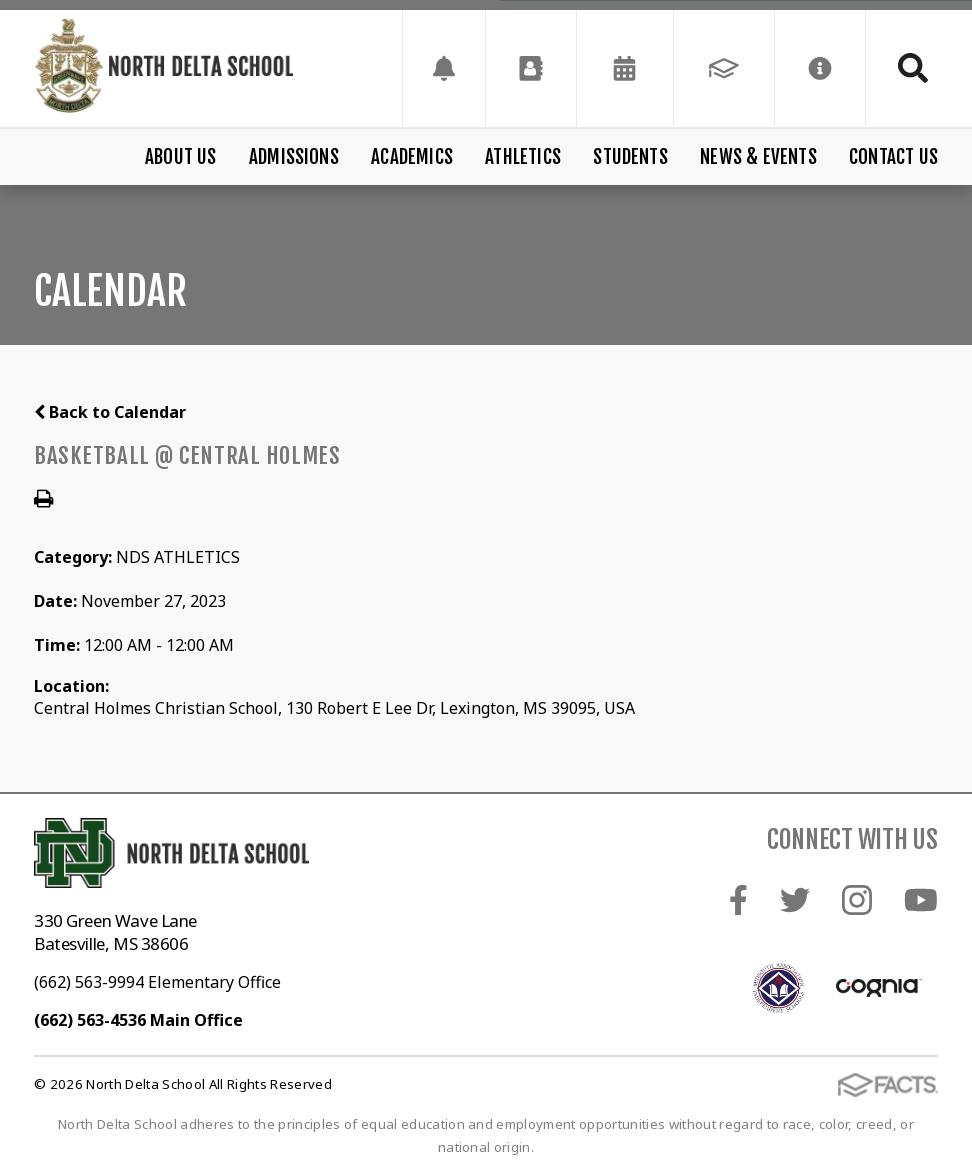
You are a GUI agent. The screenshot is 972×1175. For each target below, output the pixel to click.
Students (630, 157)
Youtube (921, 900)
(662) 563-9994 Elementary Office (157, 982)
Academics (412, 157)
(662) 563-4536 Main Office (138, 1020)
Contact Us (893, 157)
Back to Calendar (110, 412)
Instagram (857, 900)
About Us (181, 157)
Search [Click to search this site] (913, 68)
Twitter (795, 900)
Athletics (523, 157)
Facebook (738, 900)
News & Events (758, 157)
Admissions (294, 157)
